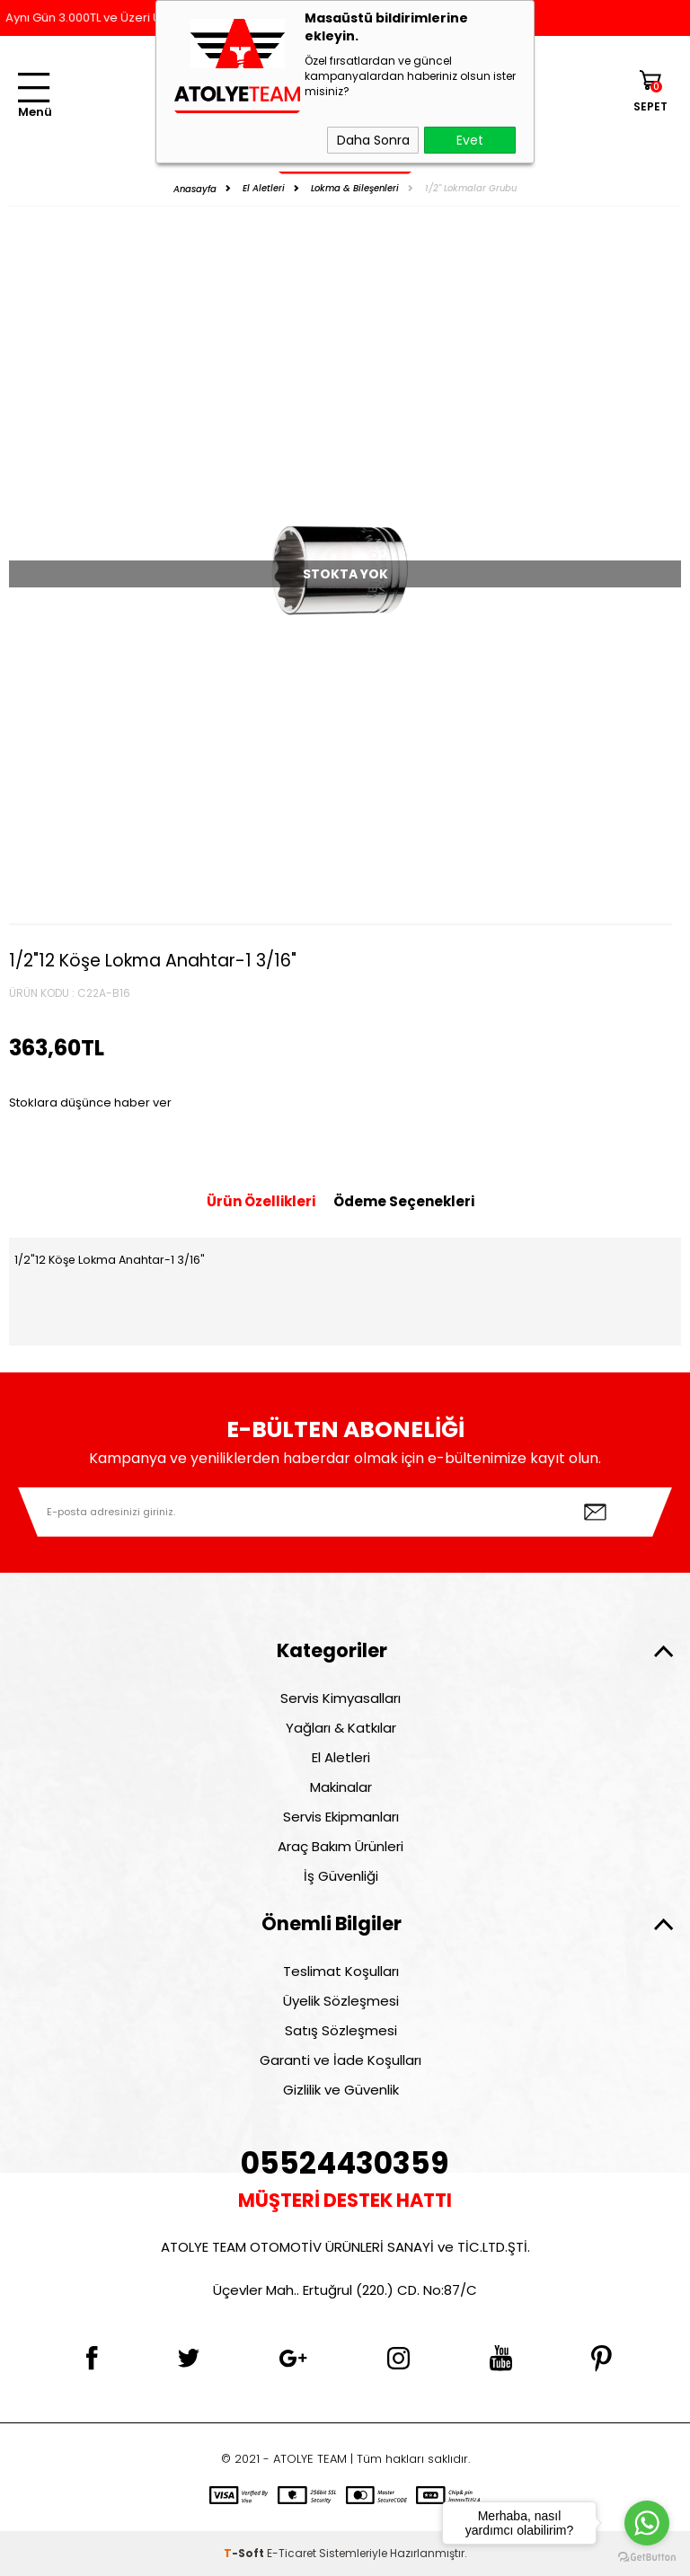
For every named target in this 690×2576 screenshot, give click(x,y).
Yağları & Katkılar (341, 1727)
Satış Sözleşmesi (341, 2030)
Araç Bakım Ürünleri (340, 1846)
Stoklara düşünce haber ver (90, 1102)
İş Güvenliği (341, 1875)
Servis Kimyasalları (340, 1698)
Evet (469, 140)
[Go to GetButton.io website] (647, 2557)
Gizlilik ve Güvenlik (341, 2089)
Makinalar (341, 1787)
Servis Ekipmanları (341, 1816)
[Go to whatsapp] (646, 2523)
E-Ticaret (291, 2553)
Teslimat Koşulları (341, 1971)
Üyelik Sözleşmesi (341, 2000)
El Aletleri (341, 1757)
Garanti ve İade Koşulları (340, 2060)
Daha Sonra (373, 140)
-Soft (245, 2553)
